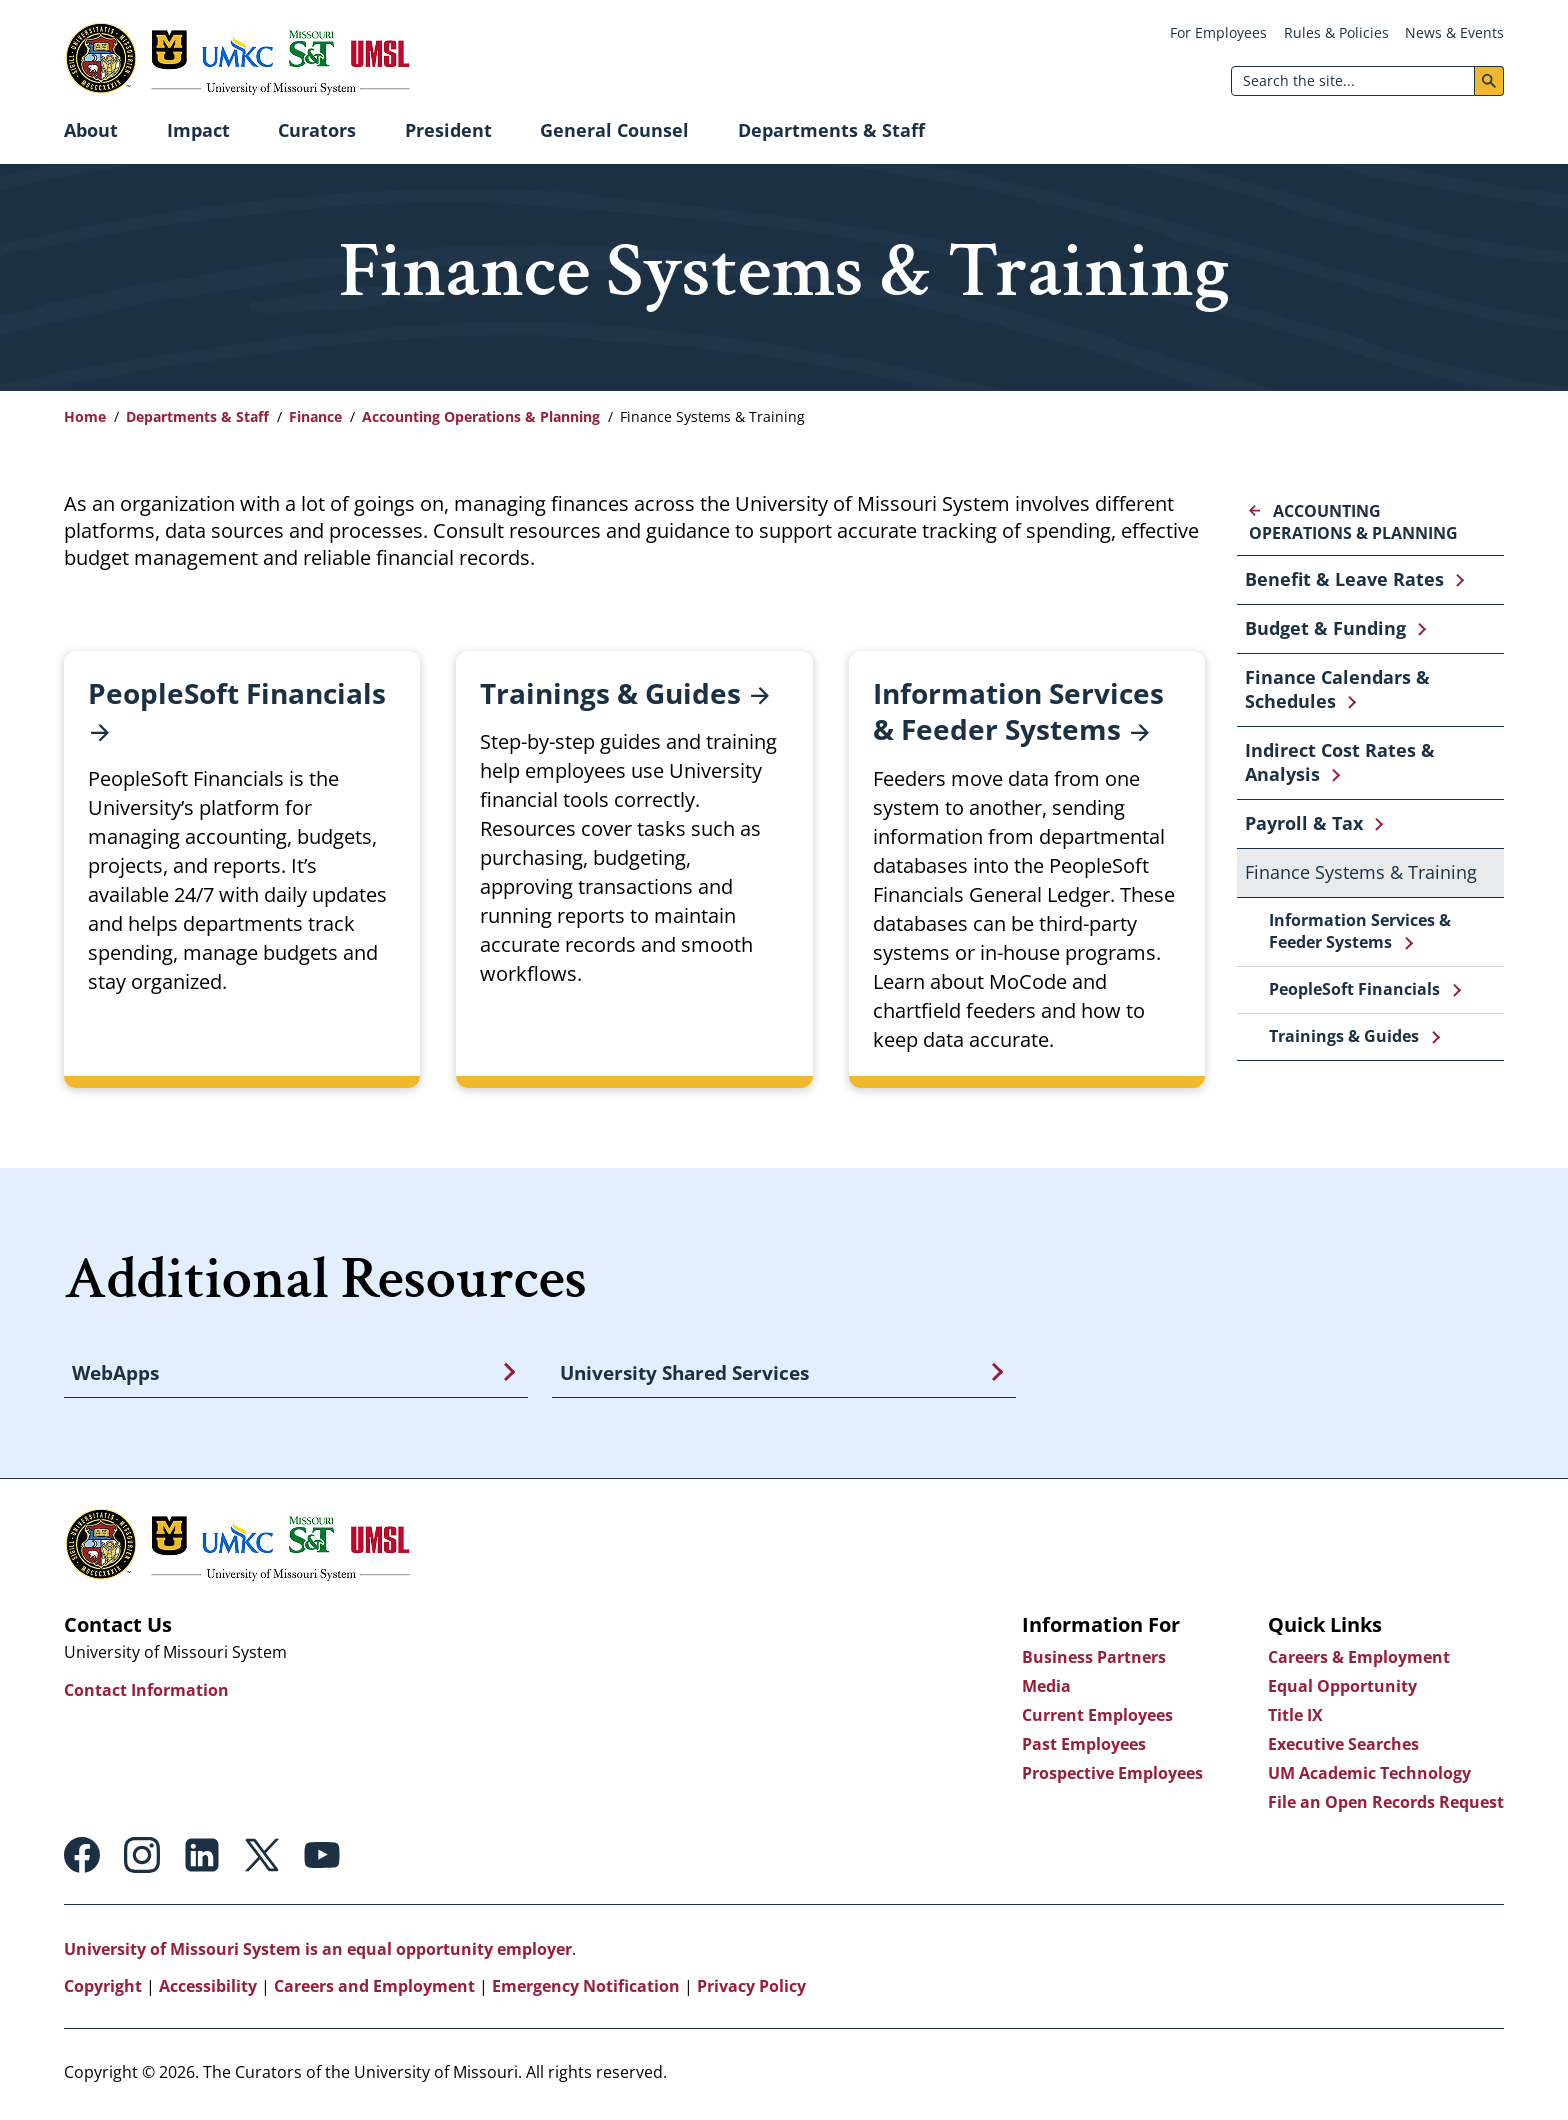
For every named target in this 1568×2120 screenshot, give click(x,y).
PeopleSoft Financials (1354, 989)
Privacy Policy (751, 1989)
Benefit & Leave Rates (1344, 579)
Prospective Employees (1112, 1776)
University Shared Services (684, 1374)
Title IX (1295, 1718)
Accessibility (208, 1989)
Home (85, 416)
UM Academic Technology (1369, 1776)
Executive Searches (1343, 1747)
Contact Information (146, 1693)
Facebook (82, 1858)
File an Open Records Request (1386, 1805)
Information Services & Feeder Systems (1360, 931)
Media (1046, 1689)
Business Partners (1094, 1660)
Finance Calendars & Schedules (1337, 689)
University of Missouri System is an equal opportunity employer (318, 1952)
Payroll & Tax (1304, 823)
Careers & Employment (1359, 1660)
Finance (315, 416)
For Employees (1218, 32)
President (448, 130)
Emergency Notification (586, 1989)
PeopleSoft (237, 712)
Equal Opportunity (1342, 1689)
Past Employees (1084, 1747)
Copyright (103, 1989)
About (91, 130)
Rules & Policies (1336, 32)
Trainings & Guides (1344, 1036)
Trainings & (624, 693)
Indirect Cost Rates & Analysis (1340, 762)
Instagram (142, 1858)
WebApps (115, 1374)
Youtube (322, 1858)
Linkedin (202, 1858)
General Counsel (614, 130)
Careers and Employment (374, 1989)
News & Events (1454, 32)
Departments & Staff (831, 130)
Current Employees (1097, 1718)
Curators (317, 130)
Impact (198, 130)
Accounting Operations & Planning (481, 416)
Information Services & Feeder (1018, 712)
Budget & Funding (1325, 628)
